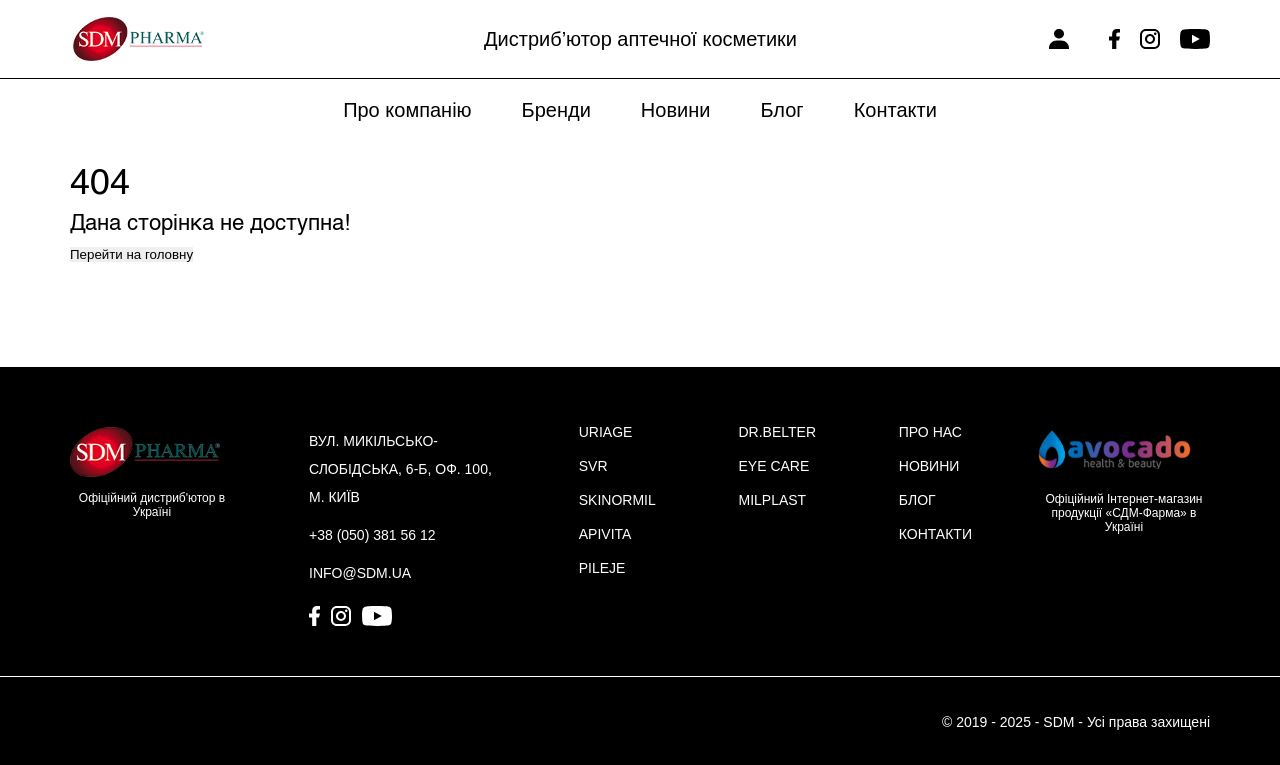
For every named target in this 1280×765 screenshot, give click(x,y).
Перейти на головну (131, 254)
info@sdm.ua (360, 573)
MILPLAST (772, 500)
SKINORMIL (617, 500)
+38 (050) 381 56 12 (372, 535)
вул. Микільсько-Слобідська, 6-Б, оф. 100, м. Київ (400, 469)
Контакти (895, 110)
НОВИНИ (929, 466)
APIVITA (605, 534)
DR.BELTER (777, 432)
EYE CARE (773, 466)
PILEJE (602, 568)
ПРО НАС (930, 432)
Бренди (556, 110)
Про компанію (407, 110)
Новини (676, 110)
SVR (593, 466)
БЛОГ (917, 500)
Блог (781, 110)
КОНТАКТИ (935, 534)
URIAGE (606, 432)
